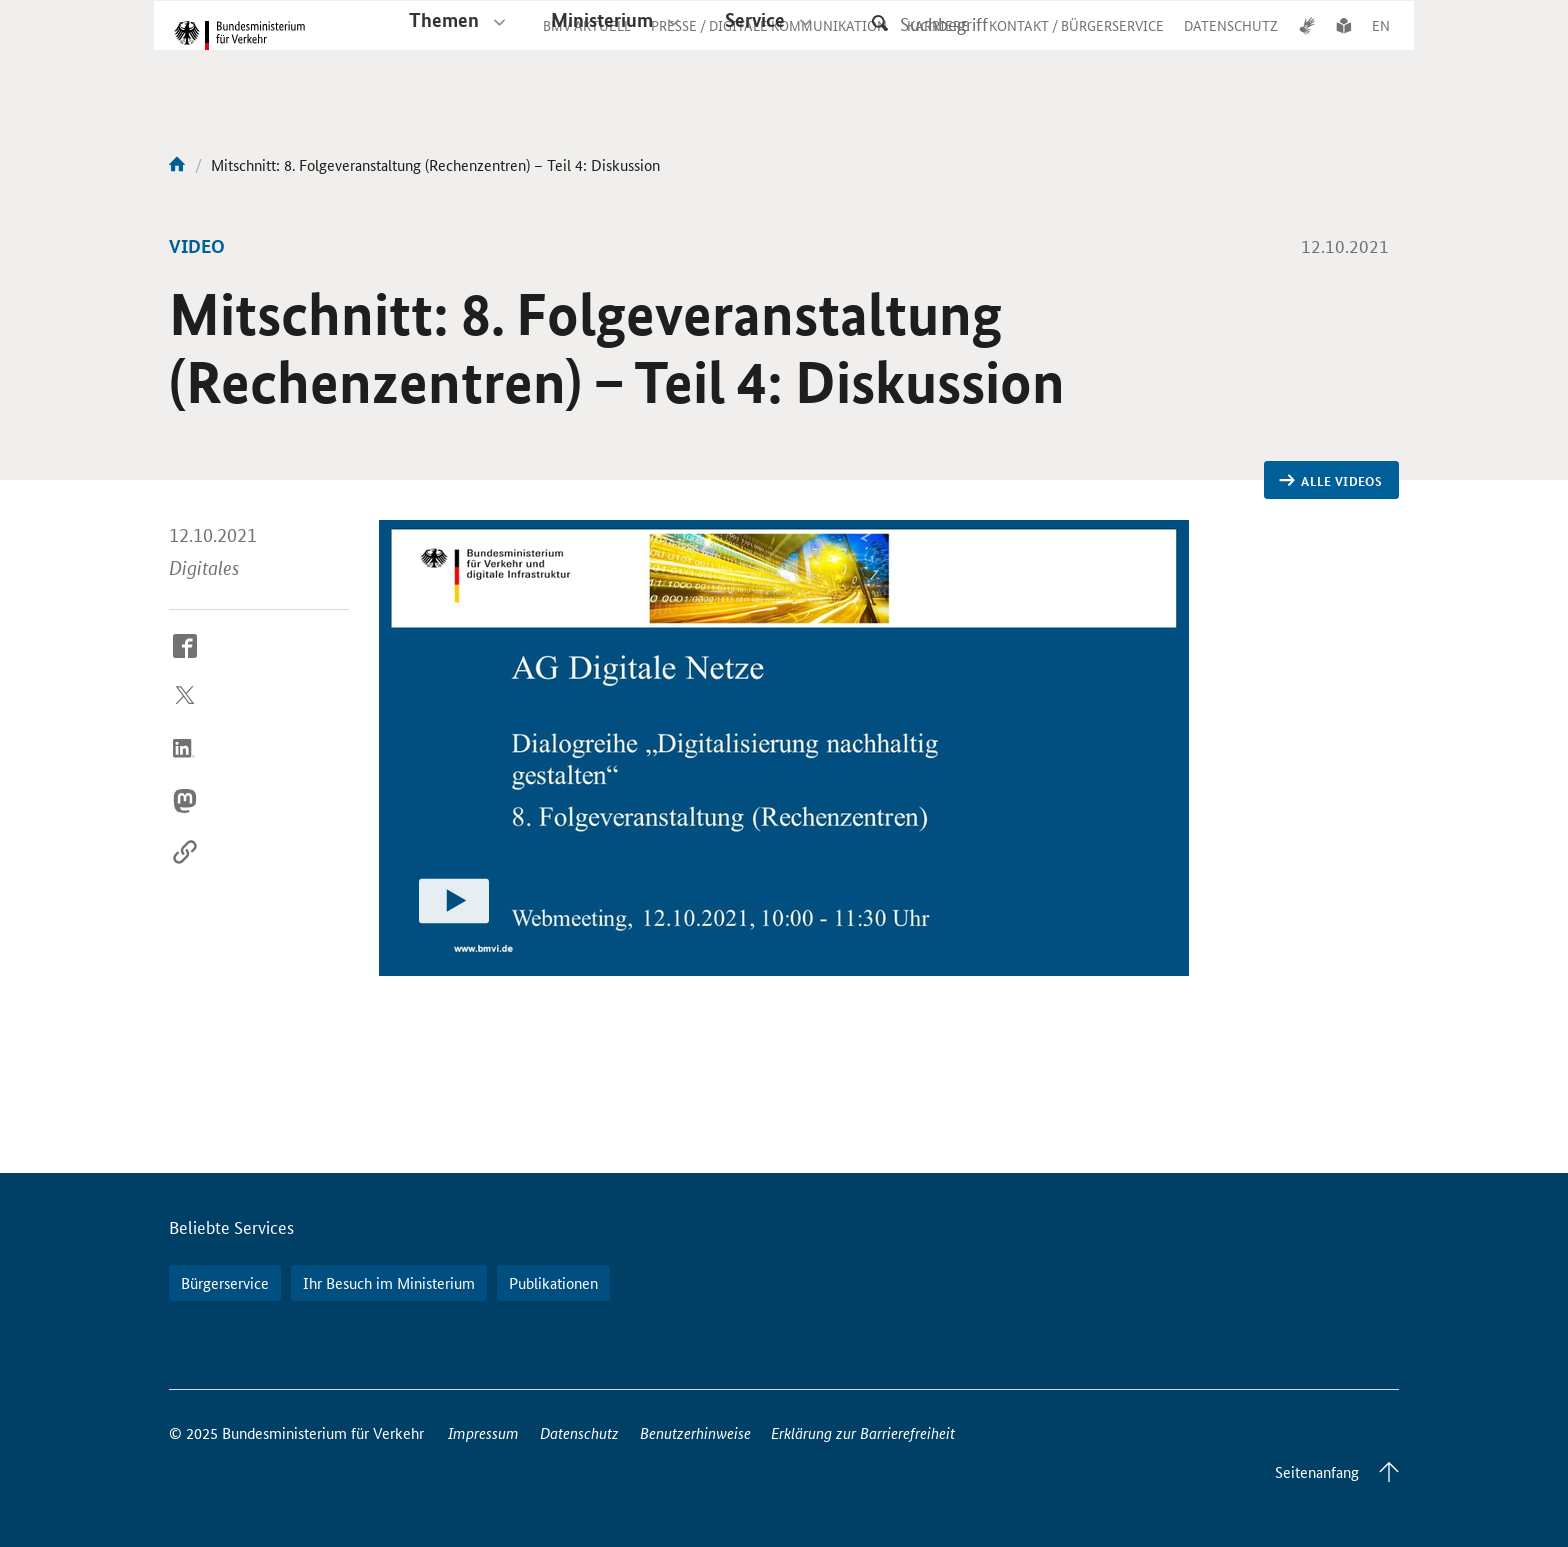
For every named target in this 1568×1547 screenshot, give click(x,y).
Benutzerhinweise (695, 1432)
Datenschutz (579, 1432)
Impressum (483, 1432)
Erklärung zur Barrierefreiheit (863, 1432)
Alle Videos (1330, 481)
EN (1381, 44)
